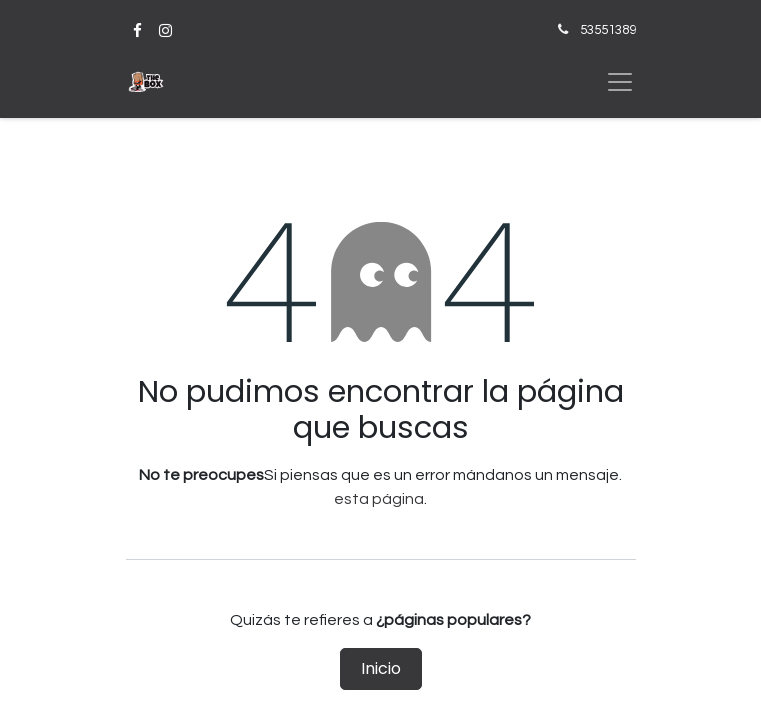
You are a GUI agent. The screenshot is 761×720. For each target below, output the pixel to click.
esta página (379, 499)
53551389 (608, 30)
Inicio (381, 668)
